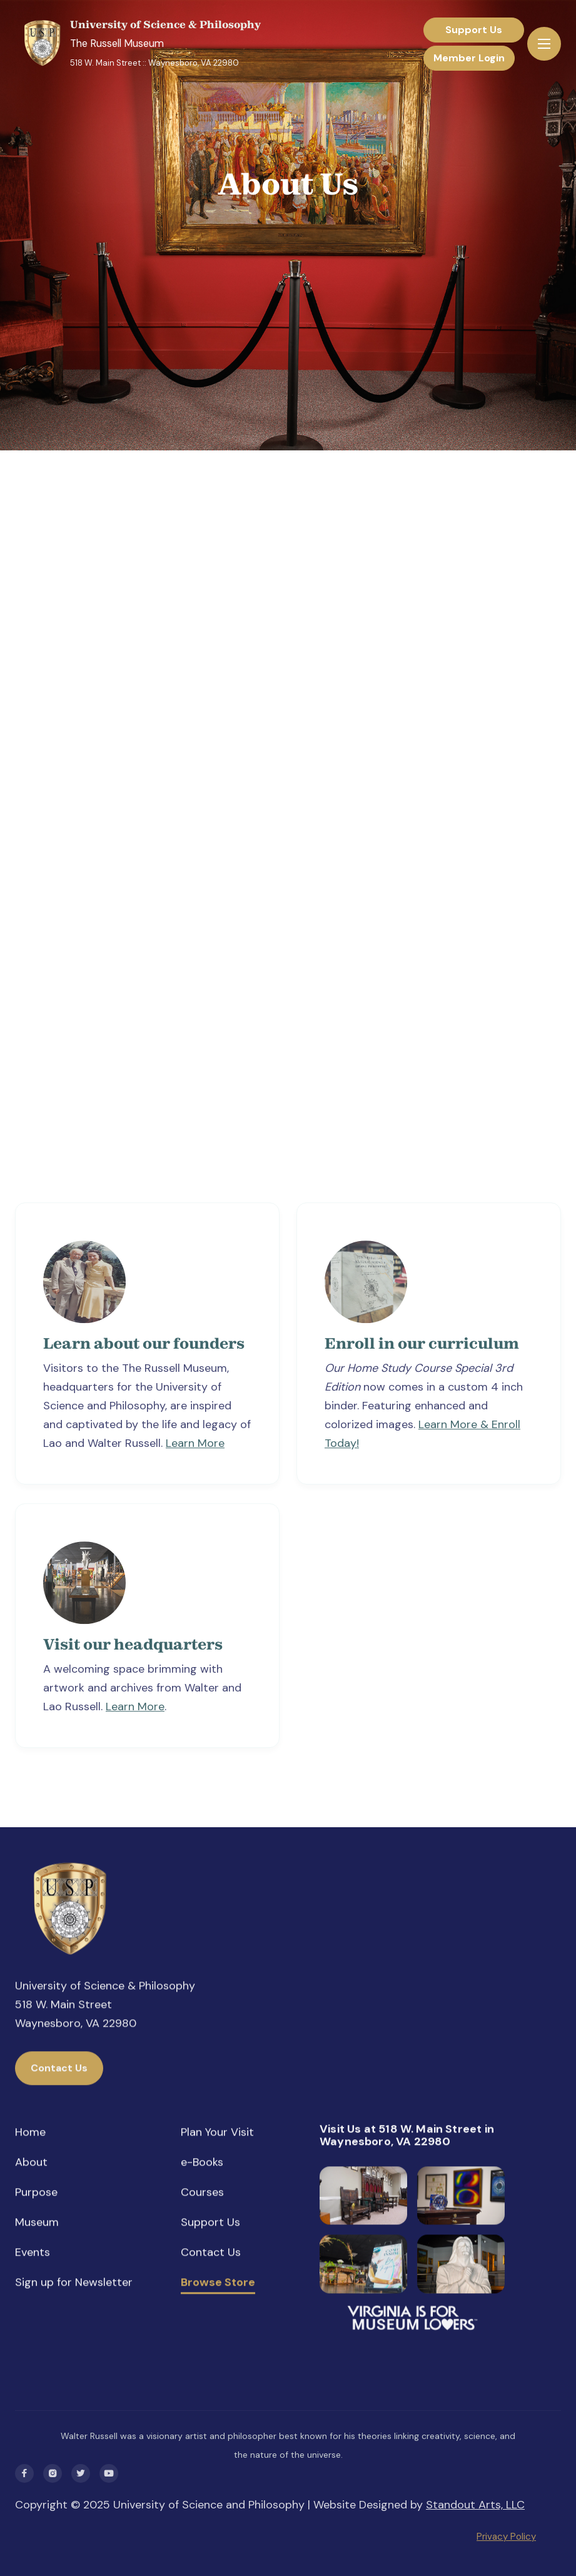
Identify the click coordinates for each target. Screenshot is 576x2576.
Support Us (474, 29)
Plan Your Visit (217, 2133)
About (31, 2163)
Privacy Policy (506, 2536)
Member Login (469, 57)
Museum (37, 2223)
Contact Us (59, 2069)
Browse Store (218, 2284)
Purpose (36, 2193)
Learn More (195, 1447)
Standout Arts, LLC (475, 2504)
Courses (202, 2193)
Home (30, 2133)
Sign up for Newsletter (74, 2283)
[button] (544, 44)
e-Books (202, 2163)
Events (32, 2253)
